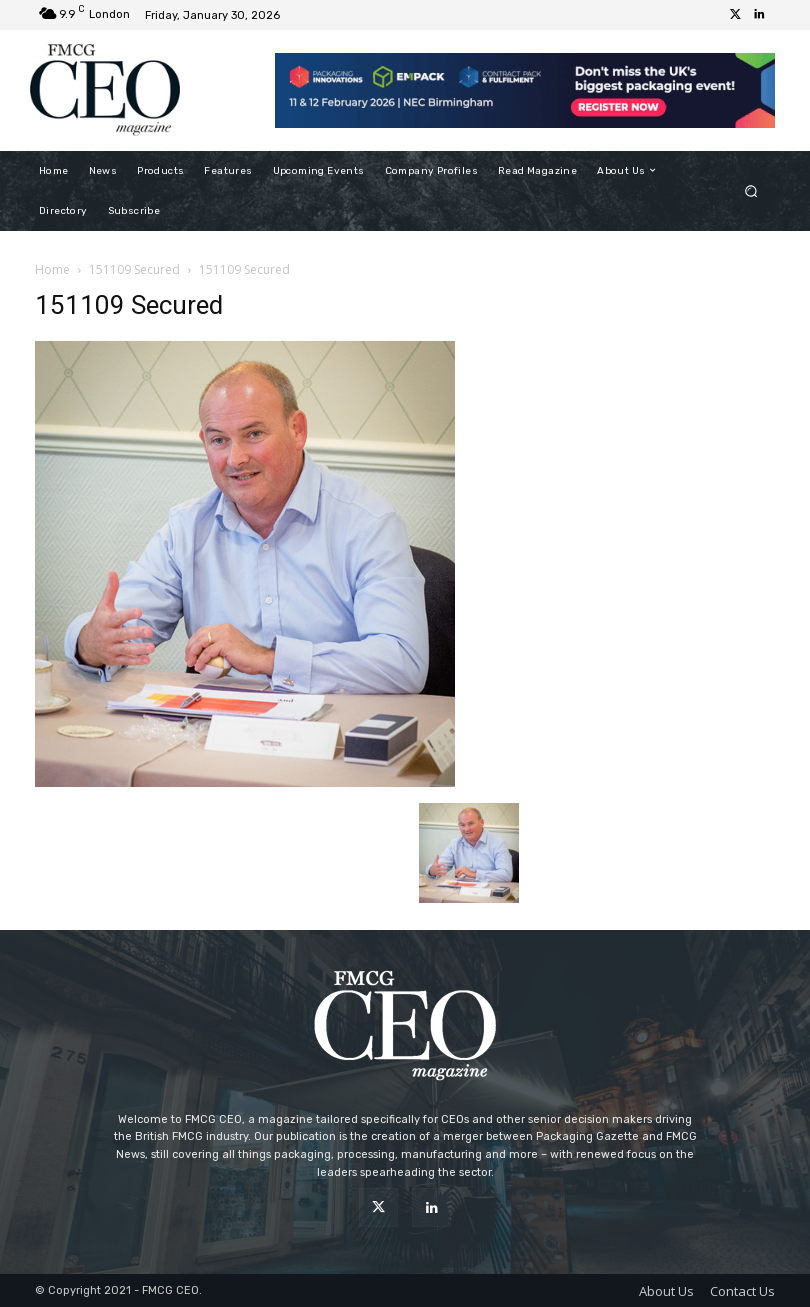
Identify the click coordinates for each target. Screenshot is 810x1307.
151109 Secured (134, 269)
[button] (751, 190)
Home (52, 269)
